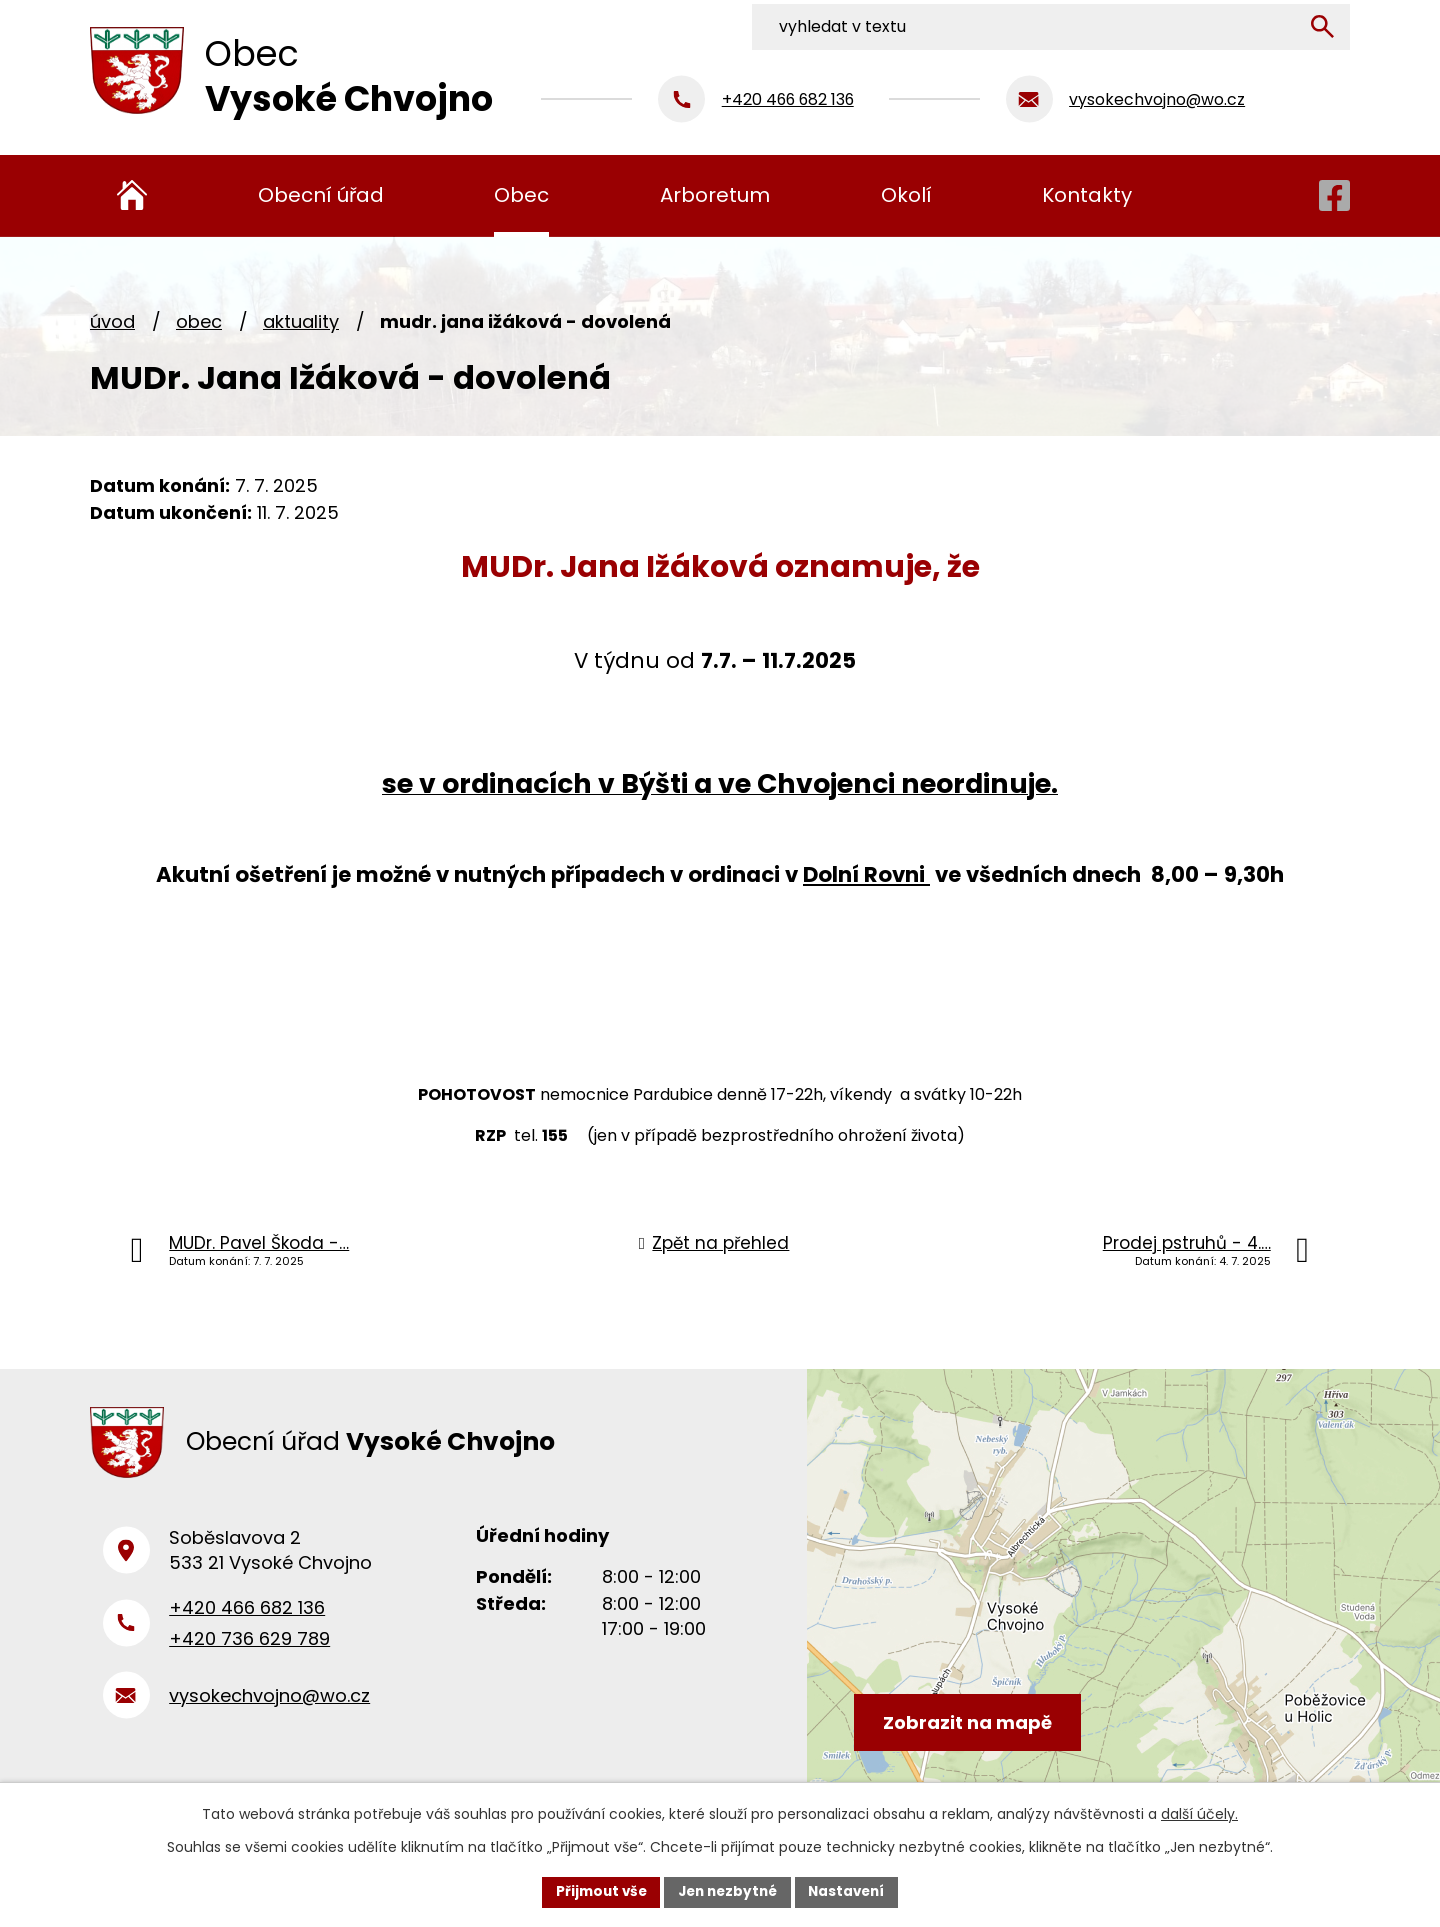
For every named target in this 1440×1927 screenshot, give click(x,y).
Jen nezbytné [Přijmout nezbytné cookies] (727, 1891)
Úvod (112, 321)
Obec (199, 321)
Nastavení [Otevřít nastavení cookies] (852, 1891)
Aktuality (301, 321)
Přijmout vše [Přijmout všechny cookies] (595, 1891)
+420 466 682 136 (247, 1616)
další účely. (1199, 1813)
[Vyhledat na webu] (1217, 23)
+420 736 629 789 (249, 1646)
